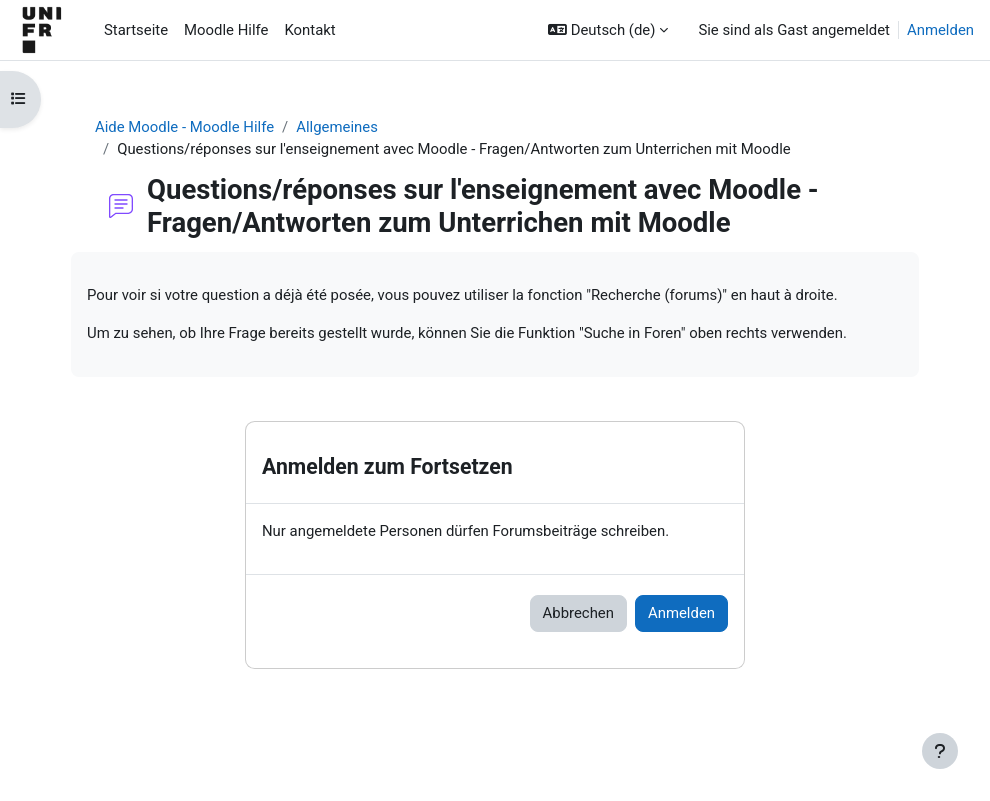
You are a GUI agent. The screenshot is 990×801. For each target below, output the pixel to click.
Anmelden (940, 30)
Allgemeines (337, 127)
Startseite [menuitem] (136, 30)
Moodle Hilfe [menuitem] (226, 30)
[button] (608, 30)
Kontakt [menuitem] (309, 30)
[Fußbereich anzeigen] (940, 751)
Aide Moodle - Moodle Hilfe (184, 127)
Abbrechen (578, 613)
